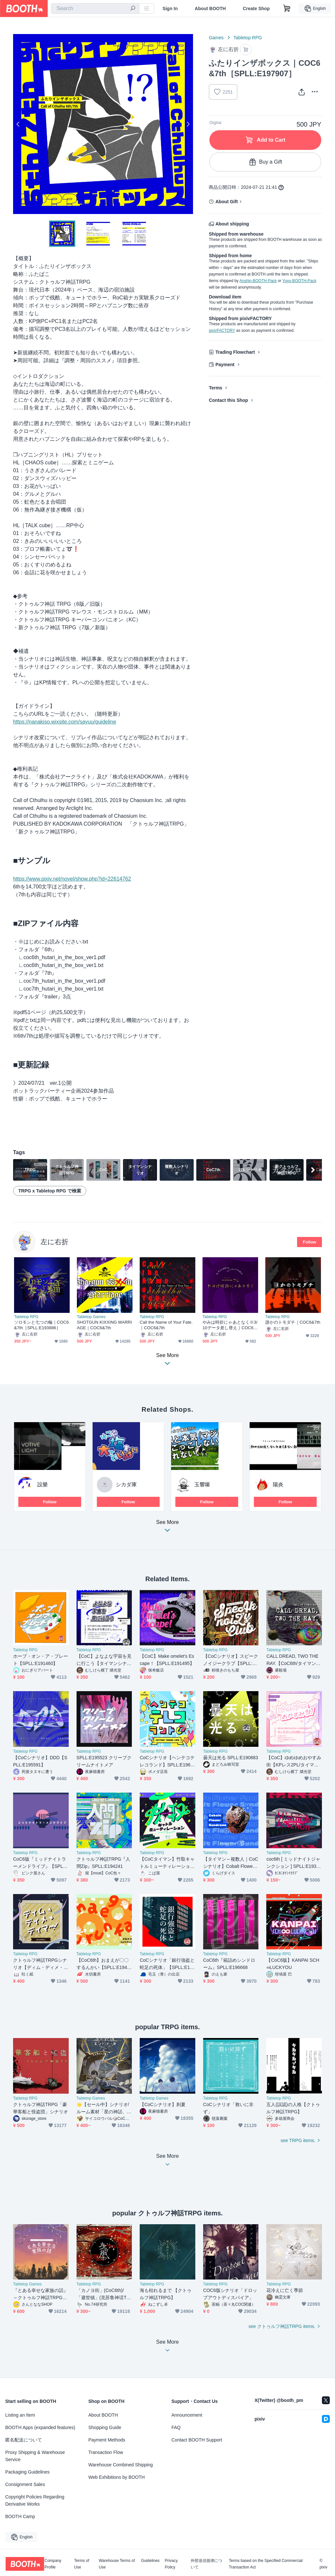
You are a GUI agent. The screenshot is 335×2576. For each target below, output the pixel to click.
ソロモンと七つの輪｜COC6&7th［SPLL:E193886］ (41, 1325)
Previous (18, 124)
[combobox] (95, 8)
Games (216, 37)
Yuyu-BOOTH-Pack (299, 280)
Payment (224, 364)
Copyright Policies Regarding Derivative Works (34, 2500)
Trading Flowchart (235, 352)
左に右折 (54, 1241)
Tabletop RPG (248, 37)
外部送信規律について (206, 2564)
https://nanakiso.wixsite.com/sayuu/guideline (64, 721)
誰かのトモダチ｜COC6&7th (292, 1322)
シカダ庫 (126, 1484)
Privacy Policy (171, 2564)
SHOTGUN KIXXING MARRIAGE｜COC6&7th (104, 1325)
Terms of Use (81, 2564)
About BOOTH (210, 8)
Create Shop (256, 8)
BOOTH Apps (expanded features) (40, 2427)
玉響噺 (202, 1484)
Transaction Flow (105, 2452)
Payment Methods (106, 2439)
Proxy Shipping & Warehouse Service (35, 2456)
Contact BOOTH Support (196, 2439)
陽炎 (278, 1484)
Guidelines (150, 2561)
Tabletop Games (91, 1317)
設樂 (42, 1484)
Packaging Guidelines (27, 2472)
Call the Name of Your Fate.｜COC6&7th (166, 1325)
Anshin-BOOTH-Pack (258, 280)
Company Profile (52, 2564)
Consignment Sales (25, 2484)
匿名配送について (23, 2439)
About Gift (226, 201)
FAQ (176, 2427)
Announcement (186, 2415)
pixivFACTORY (222, 330)
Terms (215, 387)
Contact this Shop (228, 400)
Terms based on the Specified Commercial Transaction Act (265, 2564)
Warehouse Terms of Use (117, 2564)
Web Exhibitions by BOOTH (116, 2477)
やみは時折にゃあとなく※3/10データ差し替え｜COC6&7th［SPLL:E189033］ (230, 1325)
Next (188, 124)
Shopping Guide (104, 2427)
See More (167, 1528)
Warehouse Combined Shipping (120, 2464)
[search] (133, 8)
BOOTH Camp (20, 2516)
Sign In (170, 8)
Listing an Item (20, 2415)
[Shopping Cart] (286, 8)
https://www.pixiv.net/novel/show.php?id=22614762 (72, 879)
